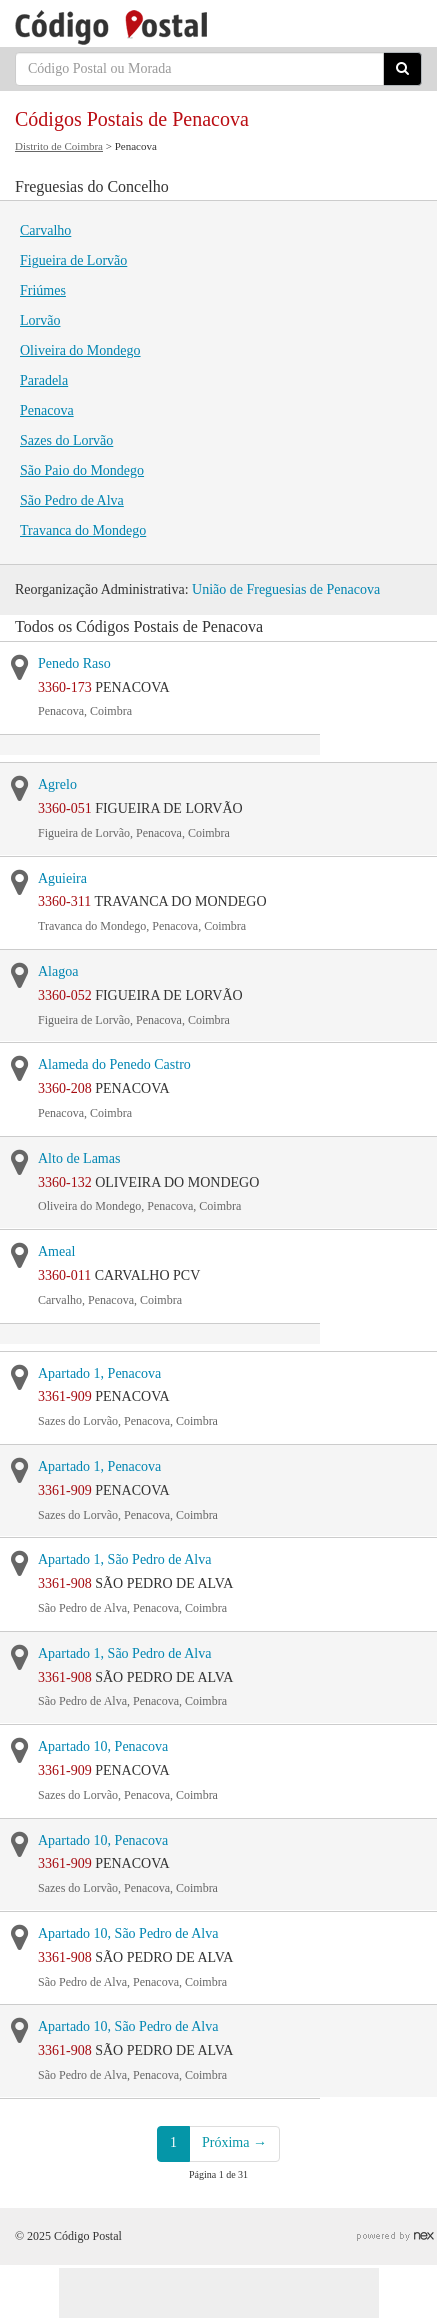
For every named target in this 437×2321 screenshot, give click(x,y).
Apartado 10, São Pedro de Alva (128, 1933)
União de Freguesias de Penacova (286, 589)
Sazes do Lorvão (66, 440)
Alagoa (58, 971)
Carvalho (45, 230)
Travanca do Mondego (83, 530)
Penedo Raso (74, 663)
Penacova (47, 410)
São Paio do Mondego (82, 470)
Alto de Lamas (79, 1158)
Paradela (44, 380)
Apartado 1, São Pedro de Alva (124, 1559)
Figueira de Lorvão (73, 260)
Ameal (56, 1251)
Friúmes (43, 290)
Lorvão (40, 320)
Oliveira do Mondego (80, 350)
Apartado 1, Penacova (99, 1373)
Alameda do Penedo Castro (114, 1064)
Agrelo (57, 784)
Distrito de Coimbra (59, 146)
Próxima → (234, 2142)
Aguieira (62, 878)
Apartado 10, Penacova (103, 1746)
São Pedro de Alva (72, 500)
